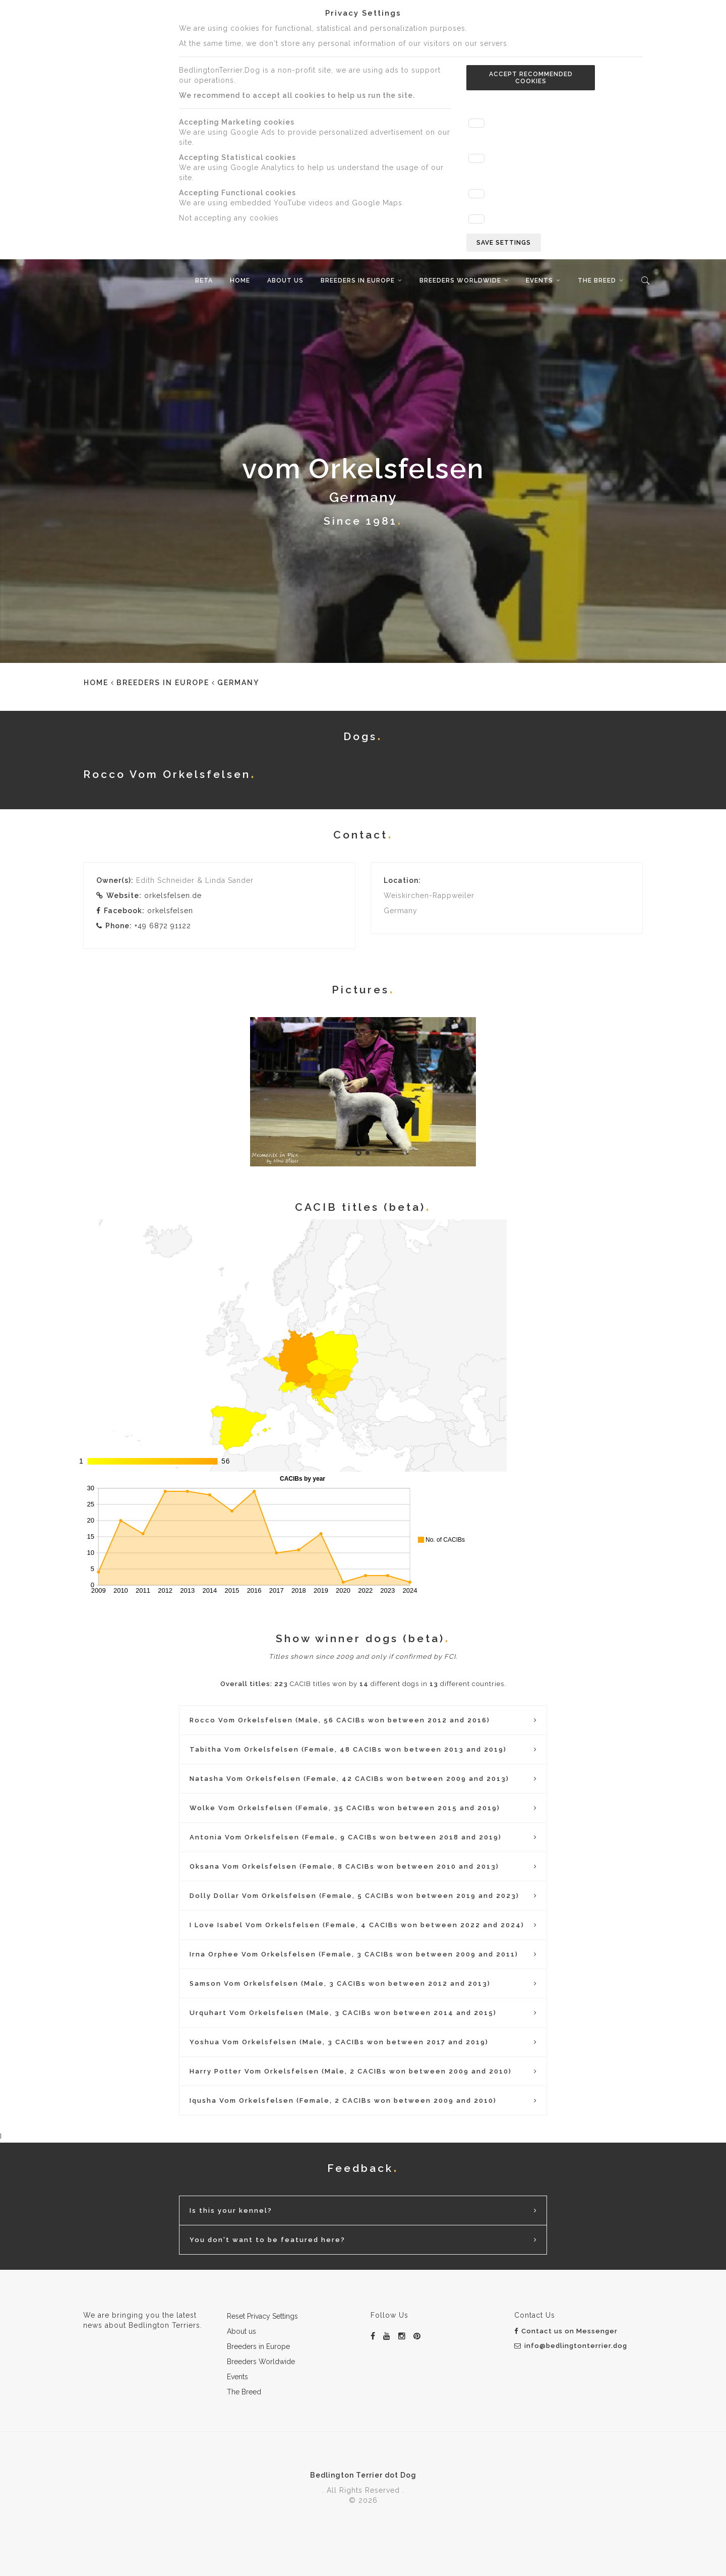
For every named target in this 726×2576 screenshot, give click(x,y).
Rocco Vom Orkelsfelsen (167, 774)
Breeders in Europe (358, 280)
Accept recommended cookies (531, 78)
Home (240, 280)
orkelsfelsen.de (173, 895)
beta (204, 280)
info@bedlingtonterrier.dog (570, 2345)
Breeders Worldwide (460, 280)
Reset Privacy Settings (262, 2316)
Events (539, 280)
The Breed (597, 280)
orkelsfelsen (170, 911)
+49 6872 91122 (163, 926)
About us (285, 280)
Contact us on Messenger (566, 2331)
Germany (238, 683)
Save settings (503, 242)
